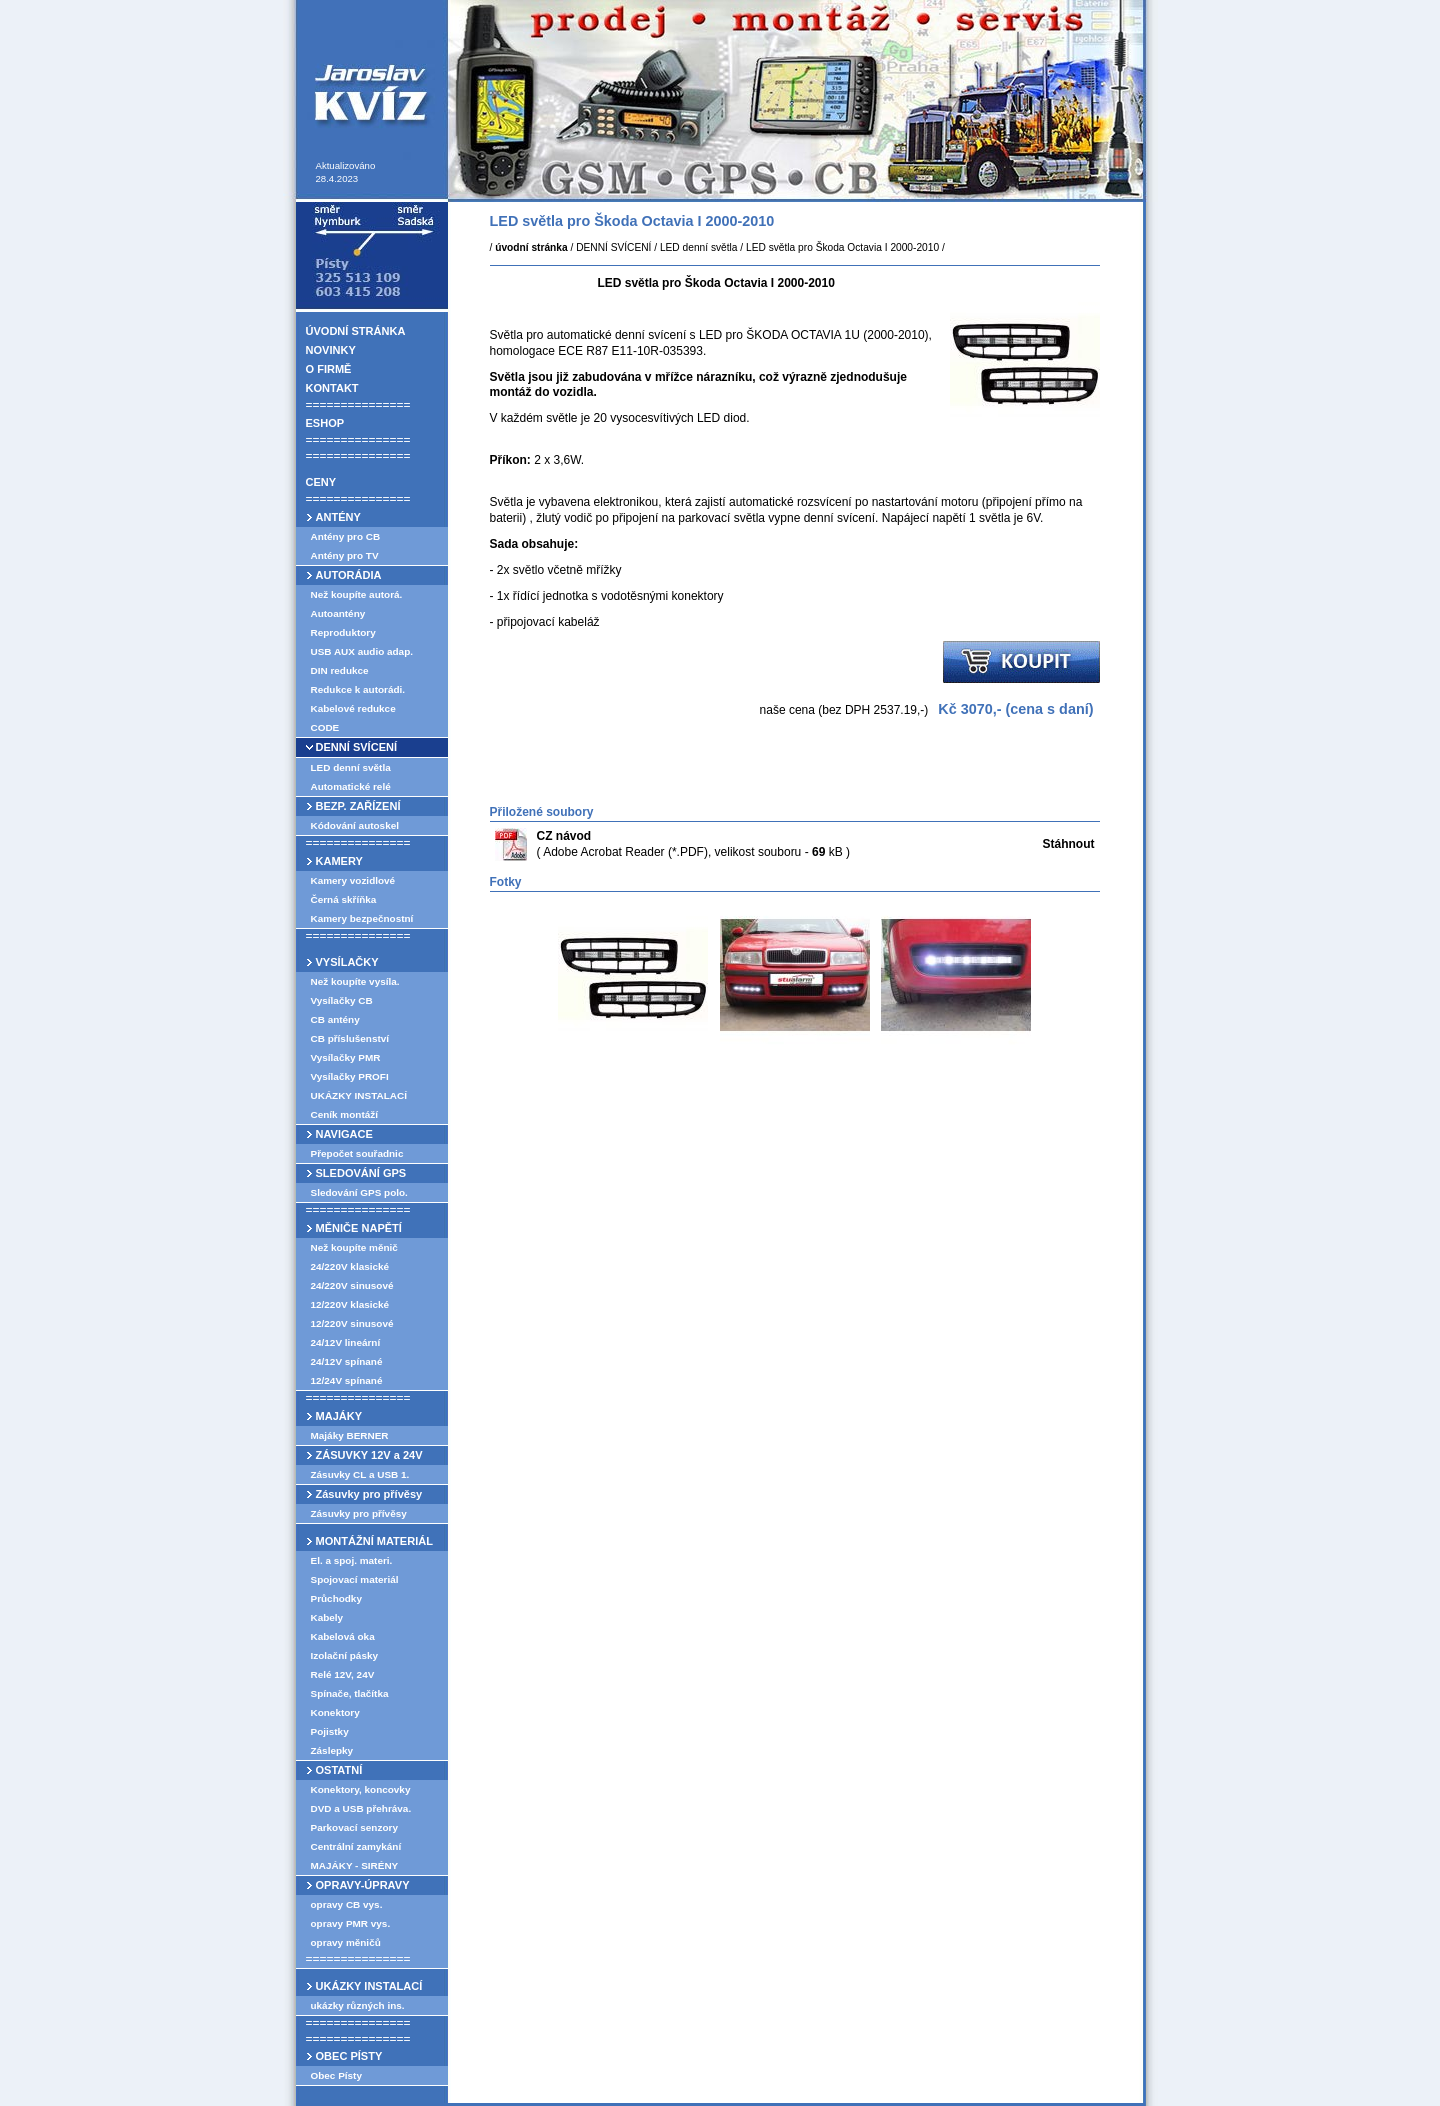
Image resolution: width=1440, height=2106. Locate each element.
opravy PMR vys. (351, 1923)
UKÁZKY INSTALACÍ (359, 1095)
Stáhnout (1069, 844)
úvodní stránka (531, 247)
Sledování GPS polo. (359, 1192)
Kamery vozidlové (353, 880)
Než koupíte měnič (354, 1247)
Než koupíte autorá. (357, 594)
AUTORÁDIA (349, 575)
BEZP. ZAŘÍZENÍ (358, 806)
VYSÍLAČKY (347, 962)
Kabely (327, 1617)
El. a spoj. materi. (352, 1560)
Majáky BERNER (350, 1435)
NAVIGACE (344, 1134)
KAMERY (339, 861)
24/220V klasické (350, 1266)
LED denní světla (351, 767)
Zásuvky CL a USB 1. (360, 1474)
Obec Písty (336, 2075)
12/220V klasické (350, 1304)
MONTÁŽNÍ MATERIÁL (374, 1541)
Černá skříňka (344, 899)
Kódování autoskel (355, 825)
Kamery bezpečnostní (362, 918)
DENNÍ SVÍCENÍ (357, 747)
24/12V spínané (347, 1361)
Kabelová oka (343, 1636)
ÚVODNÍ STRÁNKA (356, 331)
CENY (321, 482)
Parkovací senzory (354, 1827)
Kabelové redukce (353, 708)
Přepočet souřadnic (357, 1153)
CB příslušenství (350, 1038)
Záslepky (332, 1750)
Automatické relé (351, 786)
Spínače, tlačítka (350, 1693)
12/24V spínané (347, 1380)
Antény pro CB (346, 536)
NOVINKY (331, 350)
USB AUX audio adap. (362, 651)
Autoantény (338, 613)
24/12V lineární (346, 1342)
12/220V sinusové (352, 1323)
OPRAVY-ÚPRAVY (363, 1885)
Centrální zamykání (356, 1846)
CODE (325, 727)
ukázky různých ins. (358, 2005)
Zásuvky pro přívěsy (369, 1494)
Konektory (335, 1712)
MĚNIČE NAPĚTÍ (359, 1228)
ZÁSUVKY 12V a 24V (369, 1455)
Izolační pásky (345, 1655)
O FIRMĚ (329, 369)
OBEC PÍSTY (349, 2056)
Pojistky (330, 1731)
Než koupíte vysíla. (355, 981)
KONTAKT (332, 388)
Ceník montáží (344, 1114)
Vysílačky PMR (346, 1057)
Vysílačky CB (342, 1000)
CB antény (335, 1019)
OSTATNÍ (339, 1770)
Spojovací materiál (355, 1579)
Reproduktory (343, 632)
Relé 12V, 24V (343, 1674)
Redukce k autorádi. (358, 689)
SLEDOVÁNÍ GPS (361, 1173)
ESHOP (325, 423)
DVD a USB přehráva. (361, 1808)
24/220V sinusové (352, 1285)
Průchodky (336, 1598)
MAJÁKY (339, 1416)
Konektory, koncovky (361, 1789)
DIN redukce (340, 670)
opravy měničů (346, 1942)
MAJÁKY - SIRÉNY (355, 1865)
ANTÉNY (338, 517)
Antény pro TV (345, 555)
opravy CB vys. (347, 1904)
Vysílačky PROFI (350, 1076)
